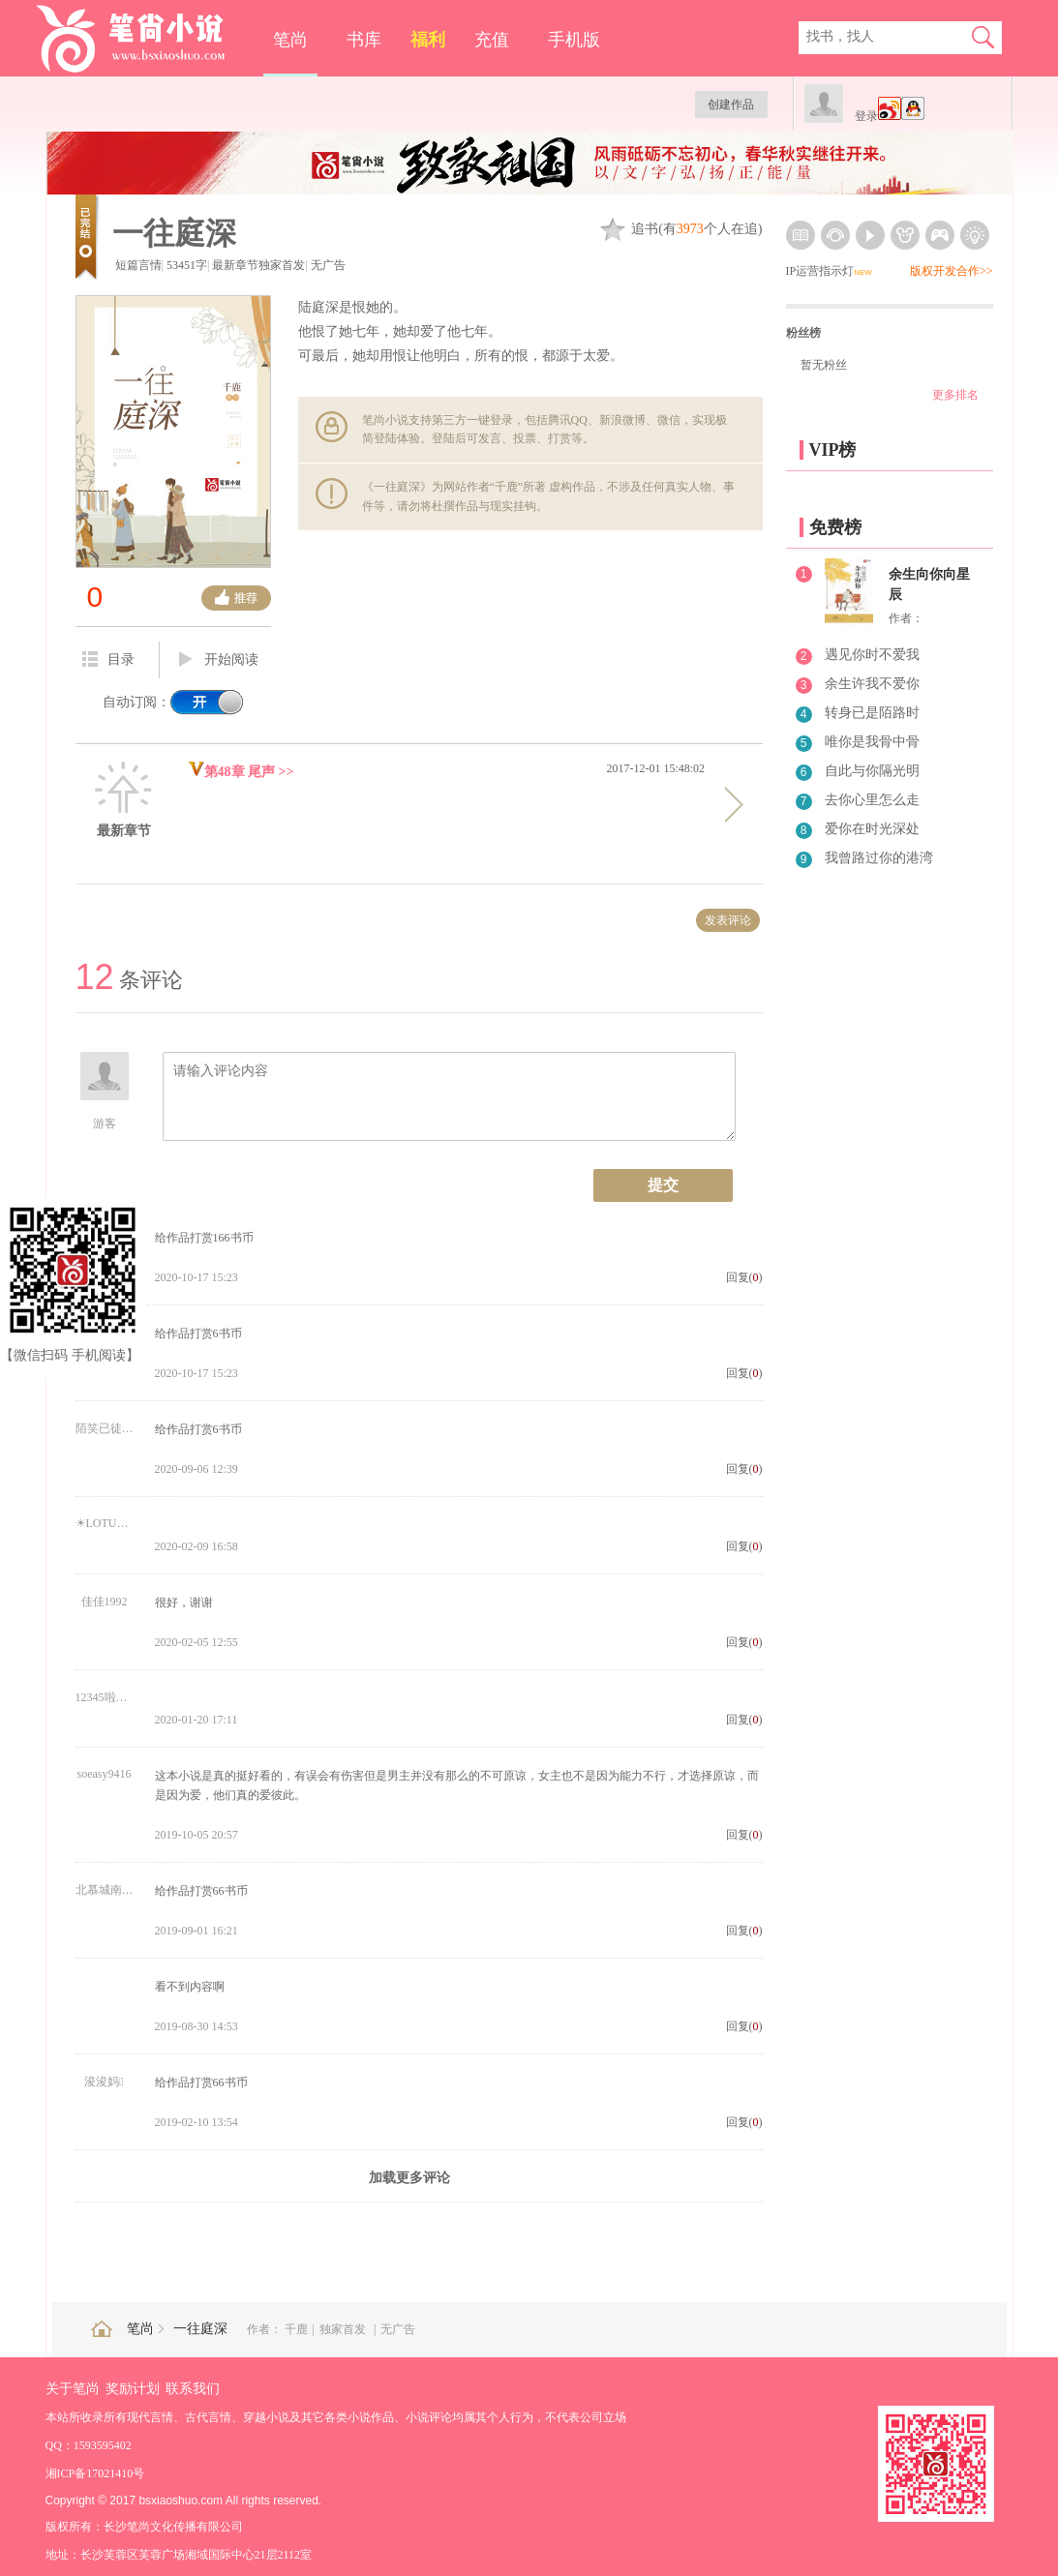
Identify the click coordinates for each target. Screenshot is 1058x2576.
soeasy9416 (104, 1774)
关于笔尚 (72, 2388)
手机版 (574, 39)
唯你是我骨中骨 (872, 741)
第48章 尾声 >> (241, 771)
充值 (491, 39)
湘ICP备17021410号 (95, 2473)
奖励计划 (133, 2388)
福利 (427, 39)
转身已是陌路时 (872, 712)
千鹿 (296, 2329)
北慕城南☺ (105, 1890)
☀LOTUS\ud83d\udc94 (105, 1523)
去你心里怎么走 (872, 800)
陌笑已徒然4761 (105, 1428)
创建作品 (731, 104)
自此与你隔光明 (872, 771)
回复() (744, 1277)
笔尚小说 (144, 39)
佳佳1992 (104, 1601)
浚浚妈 (103, 2081)
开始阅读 (218, 660)
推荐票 (236, 598)
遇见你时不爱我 (872, 654)
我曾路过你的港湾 (879, 858)
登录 (866, 116)
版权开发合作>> (951, 271)
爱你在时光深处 (872, 829)
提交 (663, 1185)
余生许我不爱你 (872, 683)
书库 (364, 39)
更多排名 (955, 395)
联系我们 (193, 2388)
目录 (108, 659)
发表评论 (728, 920)
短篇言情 (138, 265)
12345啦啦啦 (105, 1697)
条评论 (129, 980)
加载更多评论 (409, 2178)
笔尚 (290, 39)
